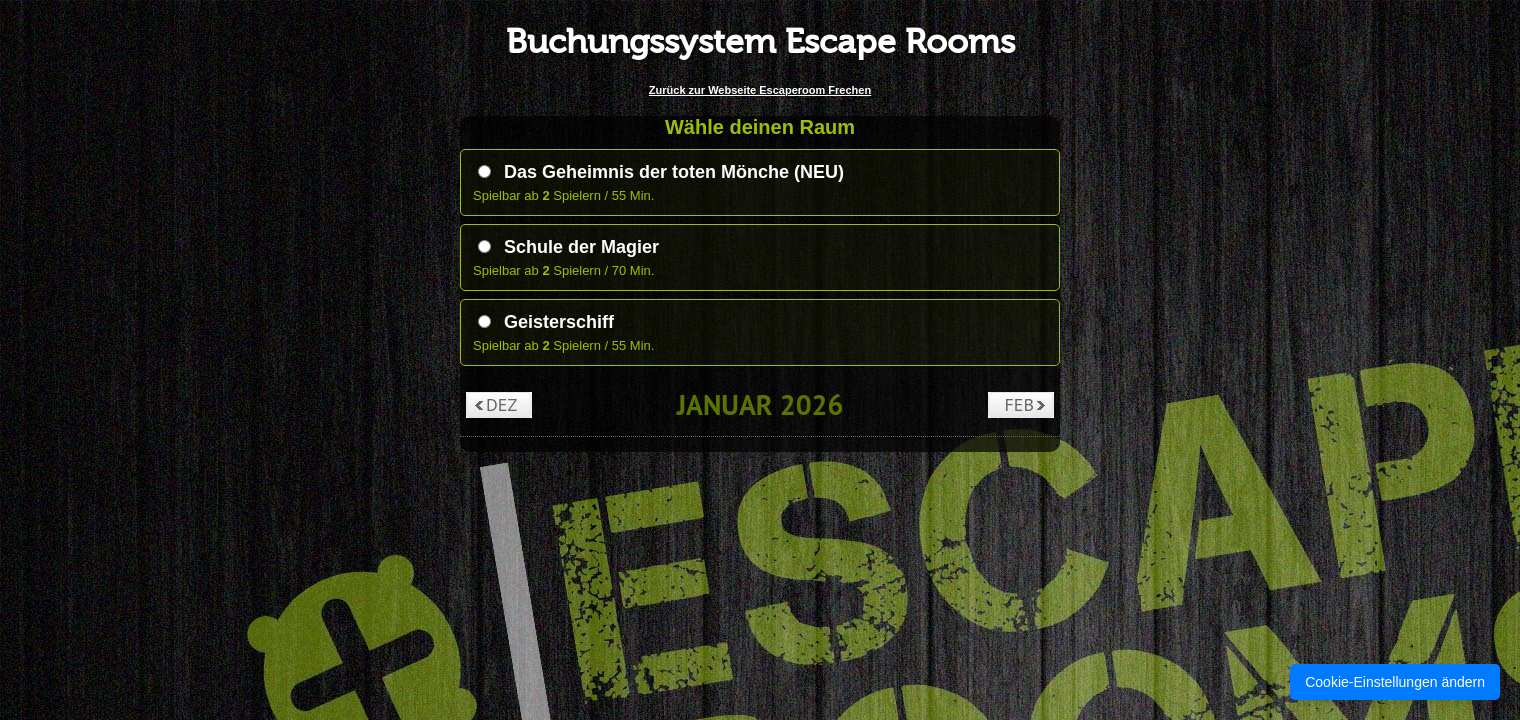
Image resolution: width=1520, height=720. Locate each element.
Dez (501, 404)
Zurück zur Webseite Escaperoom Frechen (760, 90)
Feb (1019, 404)
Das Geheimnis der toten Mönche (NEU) (661, 172)
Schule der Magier (568, 247)
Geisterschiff (546, 322)
